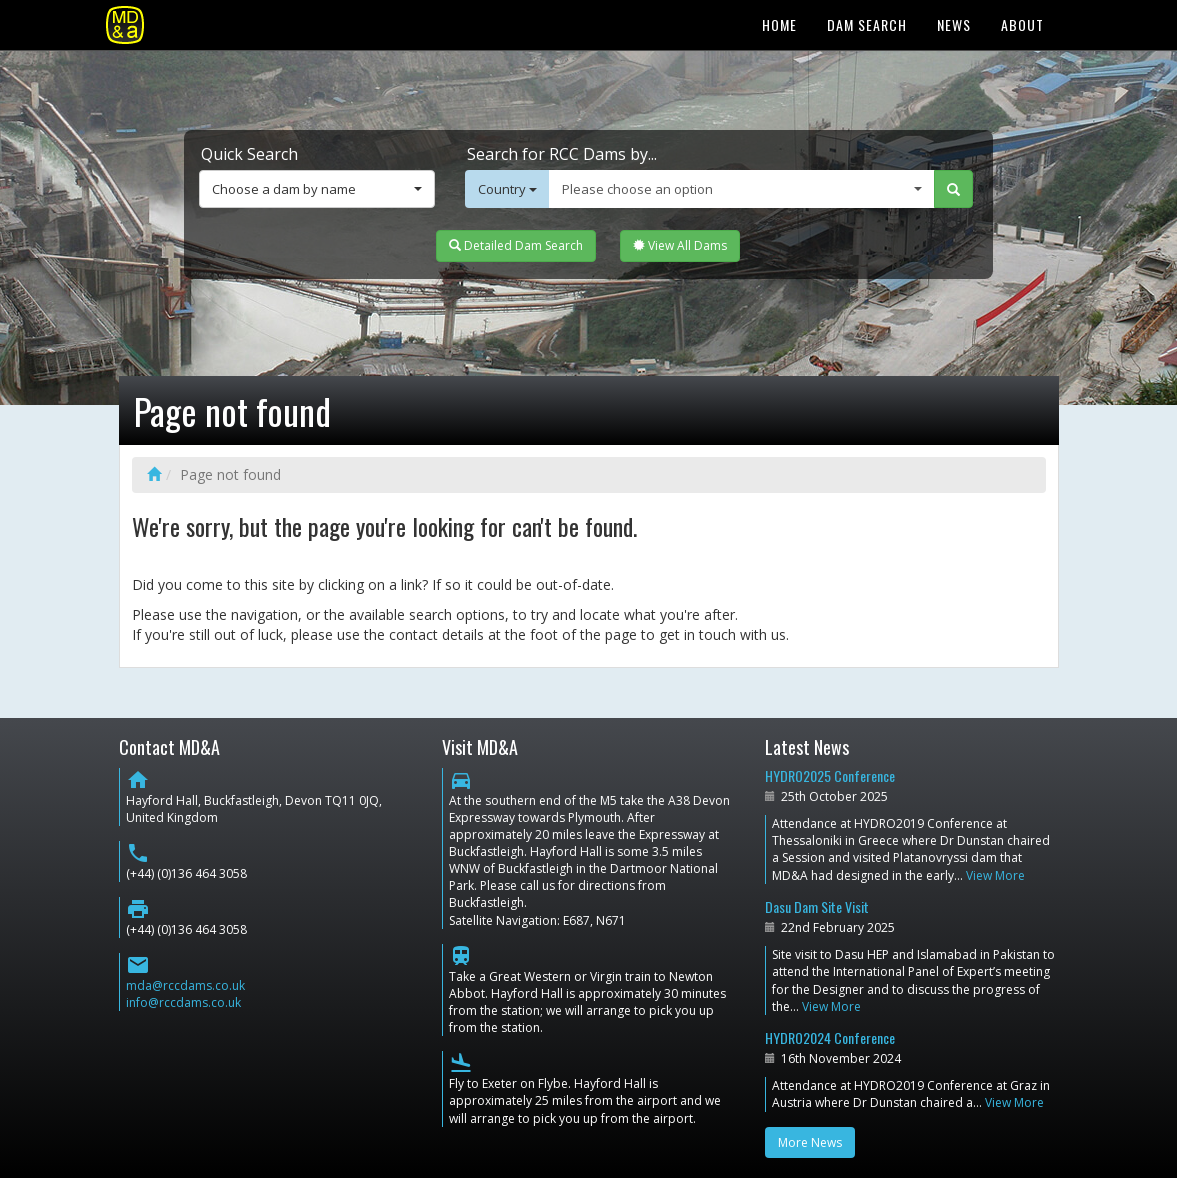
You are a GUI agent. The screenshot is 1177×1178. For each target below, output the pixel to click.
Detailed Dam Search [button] (516, 245)
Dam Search (867, 24)
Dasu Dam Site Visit (817, 906)
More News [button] (810, 1142)
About (1022, 24)
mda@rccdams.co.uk (185, 985)
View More (995, 875)
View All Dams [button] (680, 245)
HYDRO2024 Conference (830, 1037)
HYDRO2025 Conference (830, 775)
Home (779, 24)
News (954, 24)
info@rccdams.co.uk (183, 1002)
